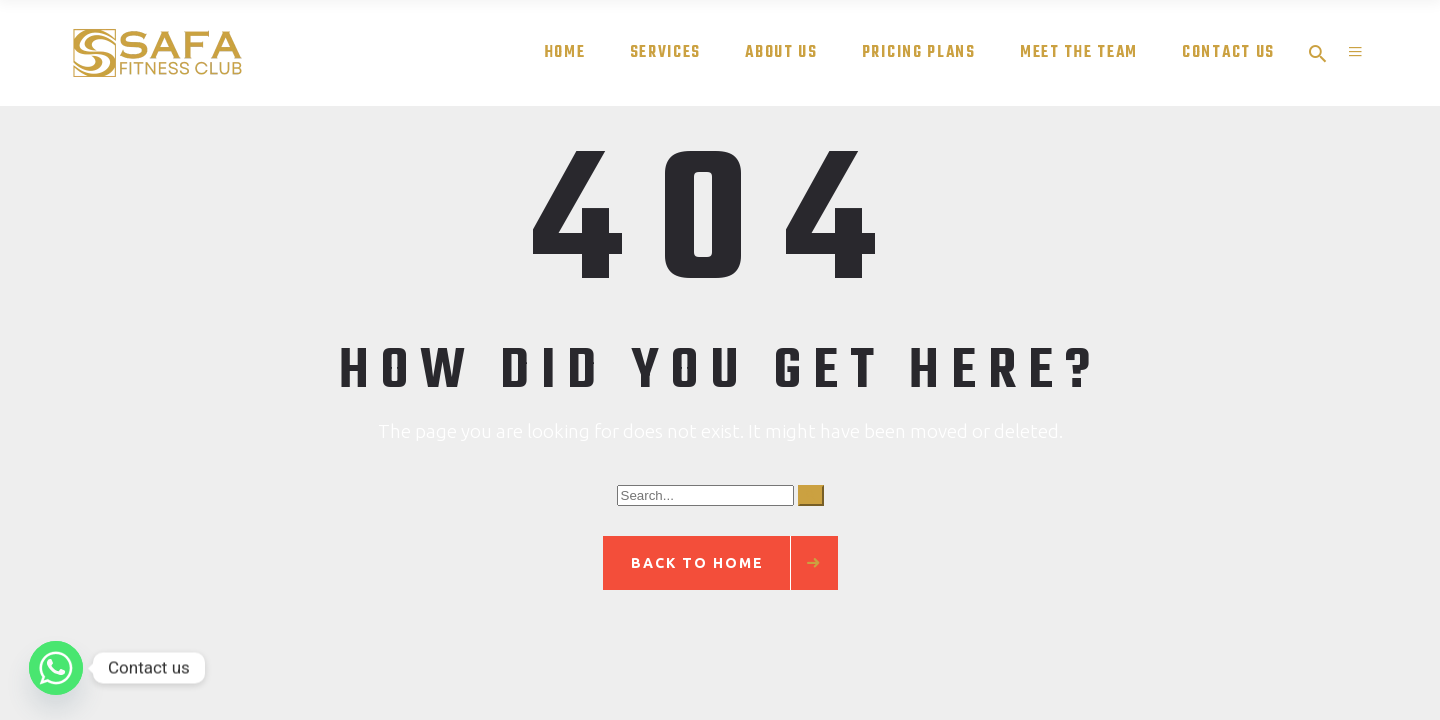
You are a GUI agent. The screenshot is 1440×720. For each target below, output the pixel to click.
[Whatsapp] (56, 668)
